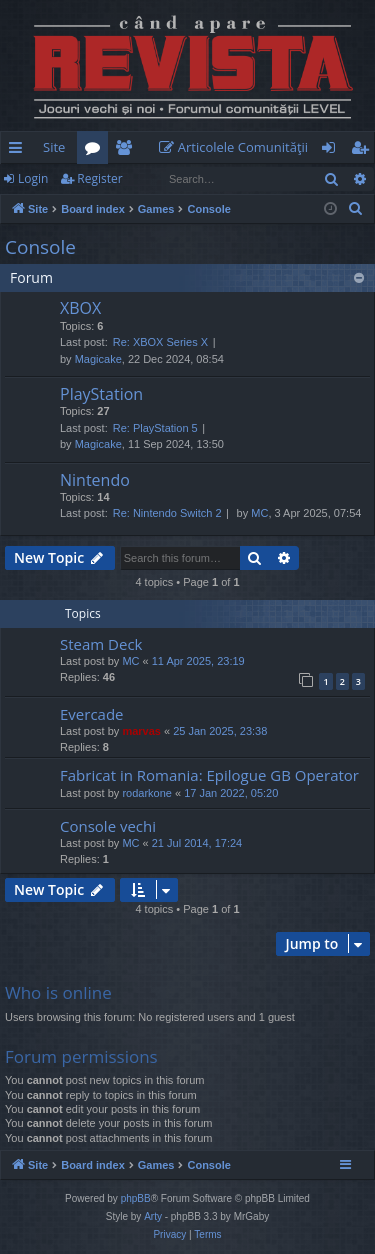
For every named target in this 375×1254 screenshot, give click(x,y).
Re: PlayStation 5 (155, 428)
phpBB (136, 1198)
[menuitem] (238, 147)
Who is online (58, 992)
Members (127, 151)
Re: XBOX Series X (160, 342)
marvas (141, 731)
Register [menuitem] (364, 151)
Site (54, 147)
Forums (96, 151)
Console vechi (108, 826)
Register (99, 178)
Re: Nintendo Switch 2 (167, 513)
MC (259, 513)
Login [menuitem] (332, 151)
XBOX (80, 308)
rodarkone (147, 793)
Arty (153, 1216)
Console (40, 247)
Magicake (98, 359)
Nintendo (95, 480)
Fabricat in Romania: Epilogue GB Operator (209, 775)
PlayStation (101, 394)
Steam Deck (101, 644)
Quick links (19, 151)
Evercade (92, 714)
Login (33, 178)
